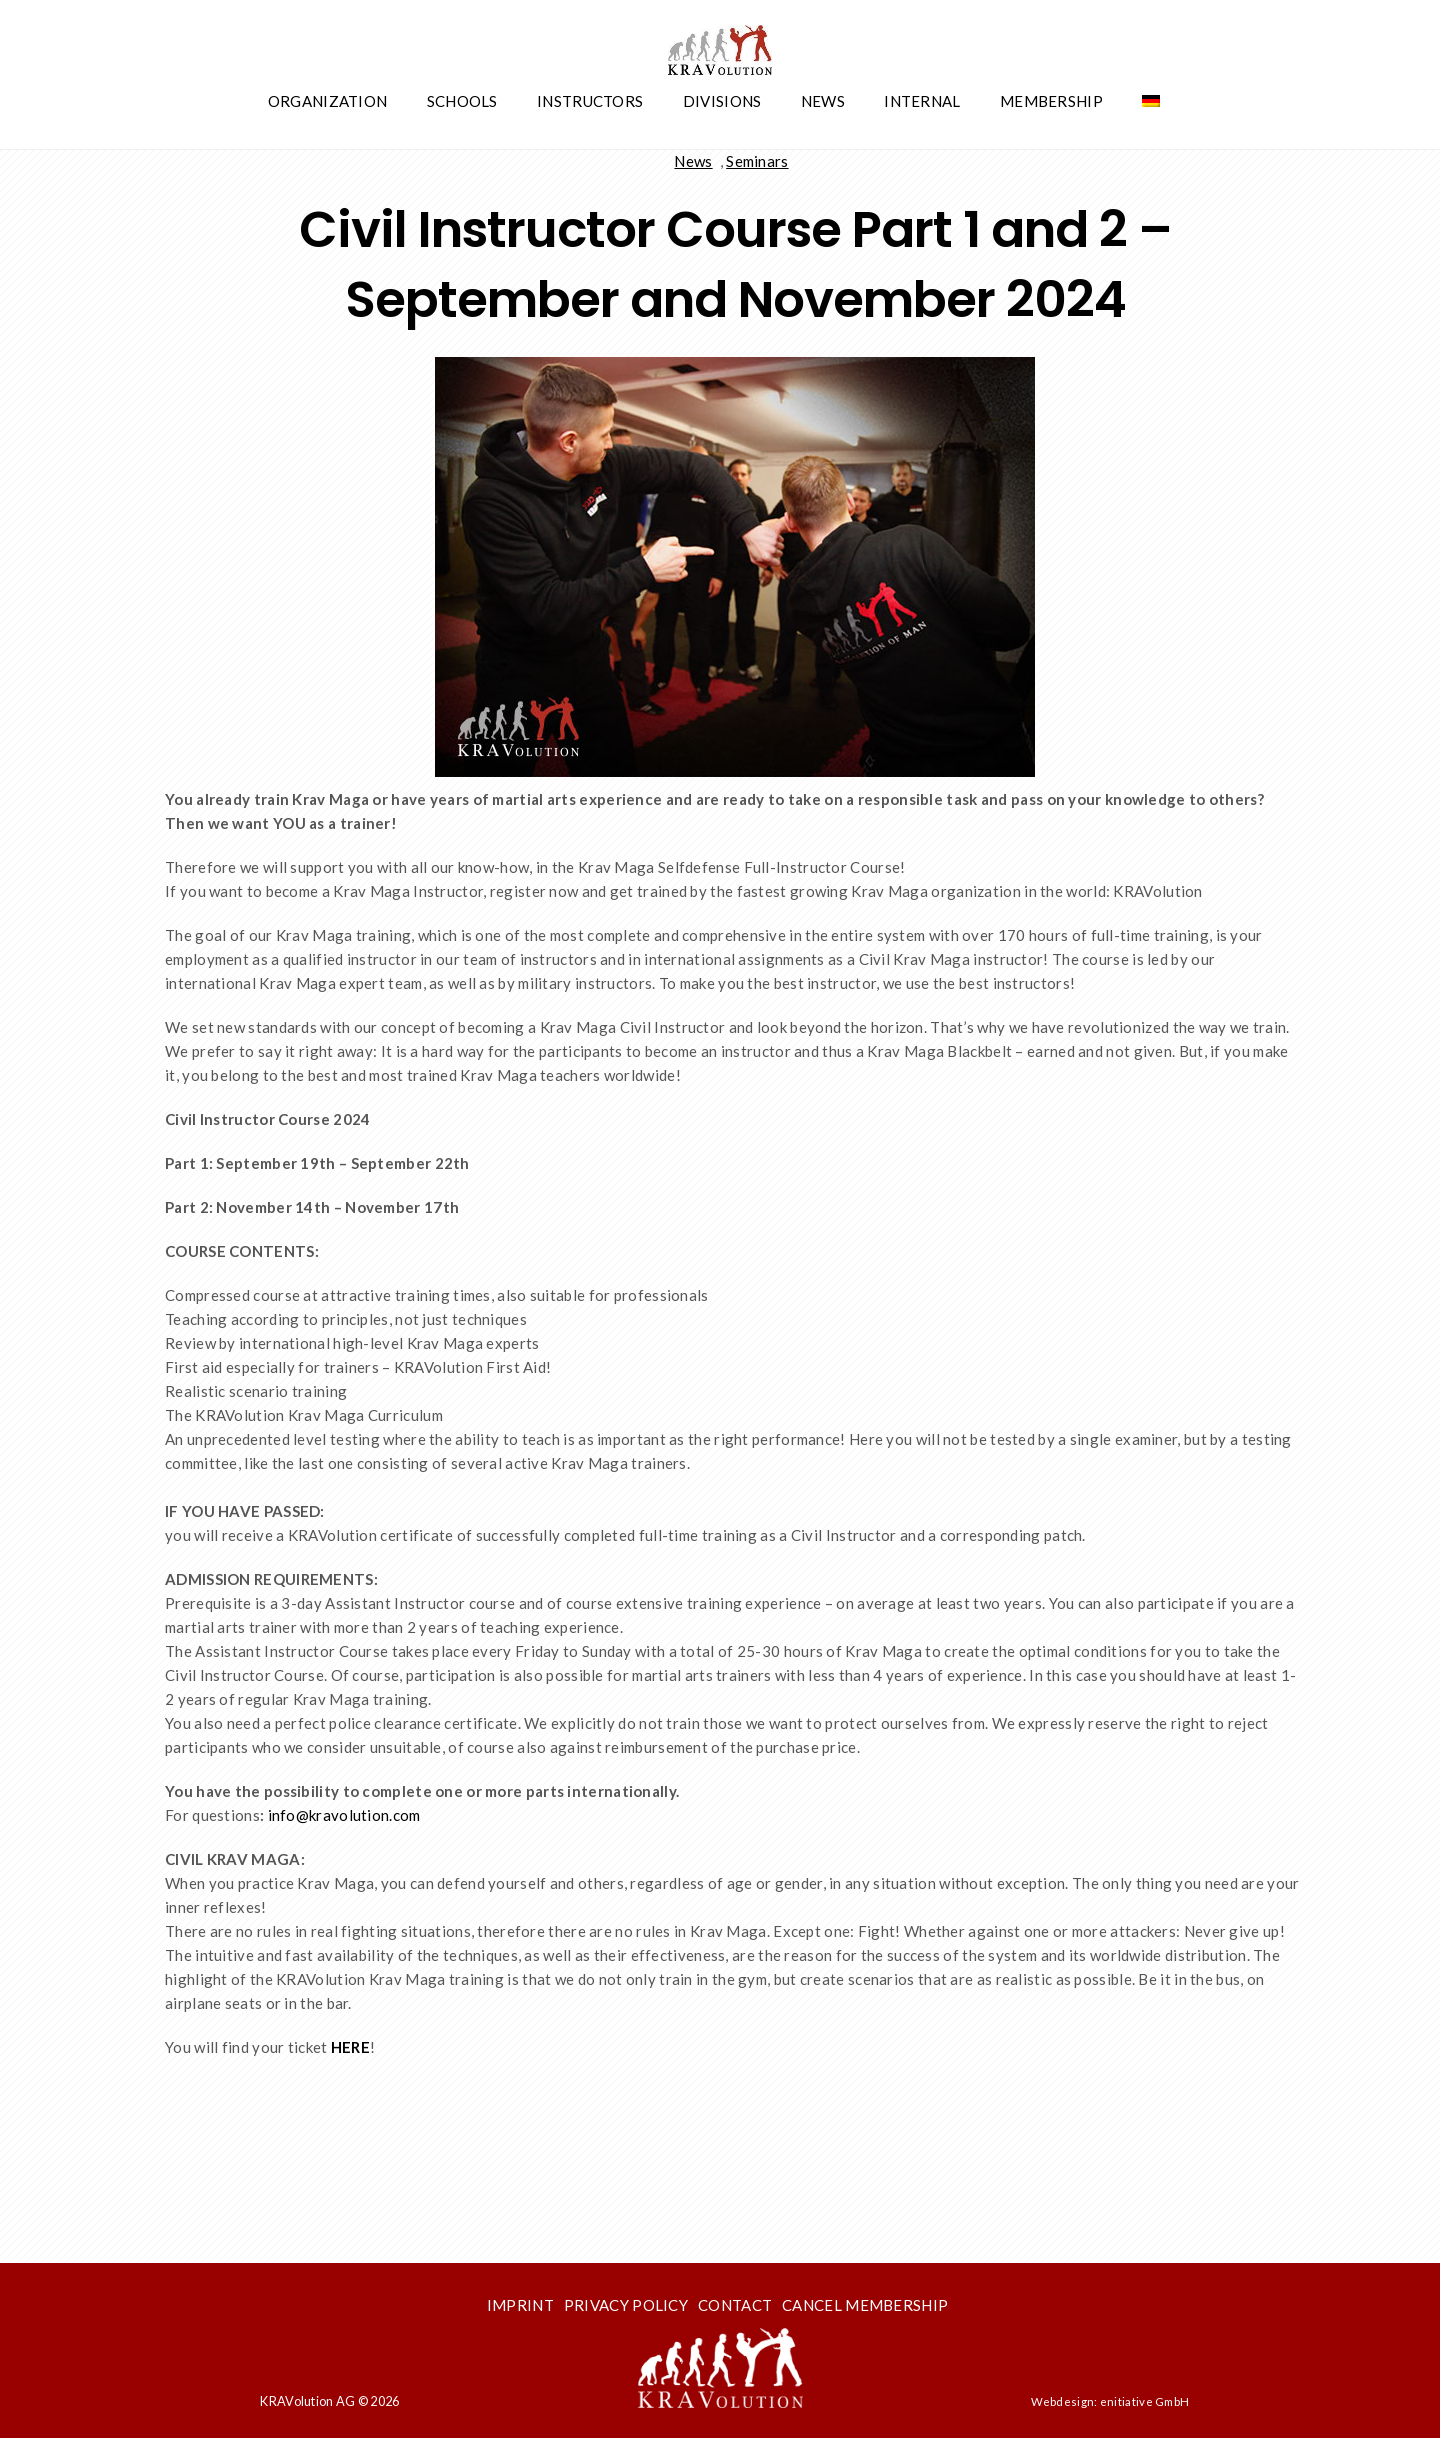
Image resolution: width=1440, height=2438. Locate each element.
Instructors (590, 101)
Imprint (520, 2305)
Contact (735, 2305)
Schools (462, 101)
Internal (922, 101)
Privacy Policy (626, 2305)
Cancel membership (865, 2305)
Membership (1051, 101)
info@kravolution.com (344, 1815)
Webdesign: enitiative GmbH (1110, 2401)
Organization (328, 101)
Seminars (757, 161)
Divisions (722, 101)
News (823, 101)
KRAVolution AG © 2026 (329, 2401)
